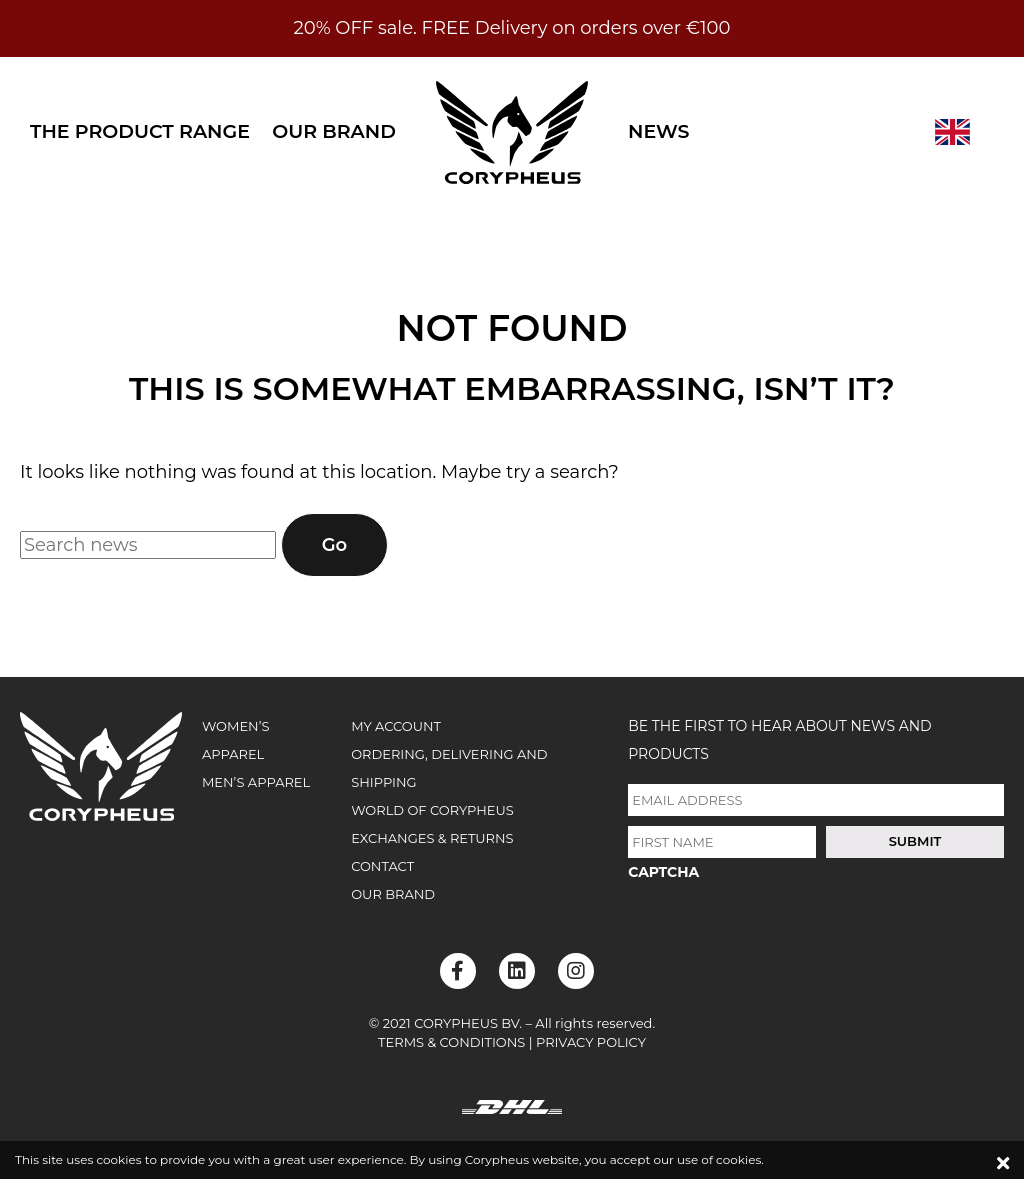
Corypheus (512, 132)
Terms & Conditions (451, 1042)
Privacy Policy (591, 1042)
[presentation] (780, 933)
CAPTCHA (663, 872)
